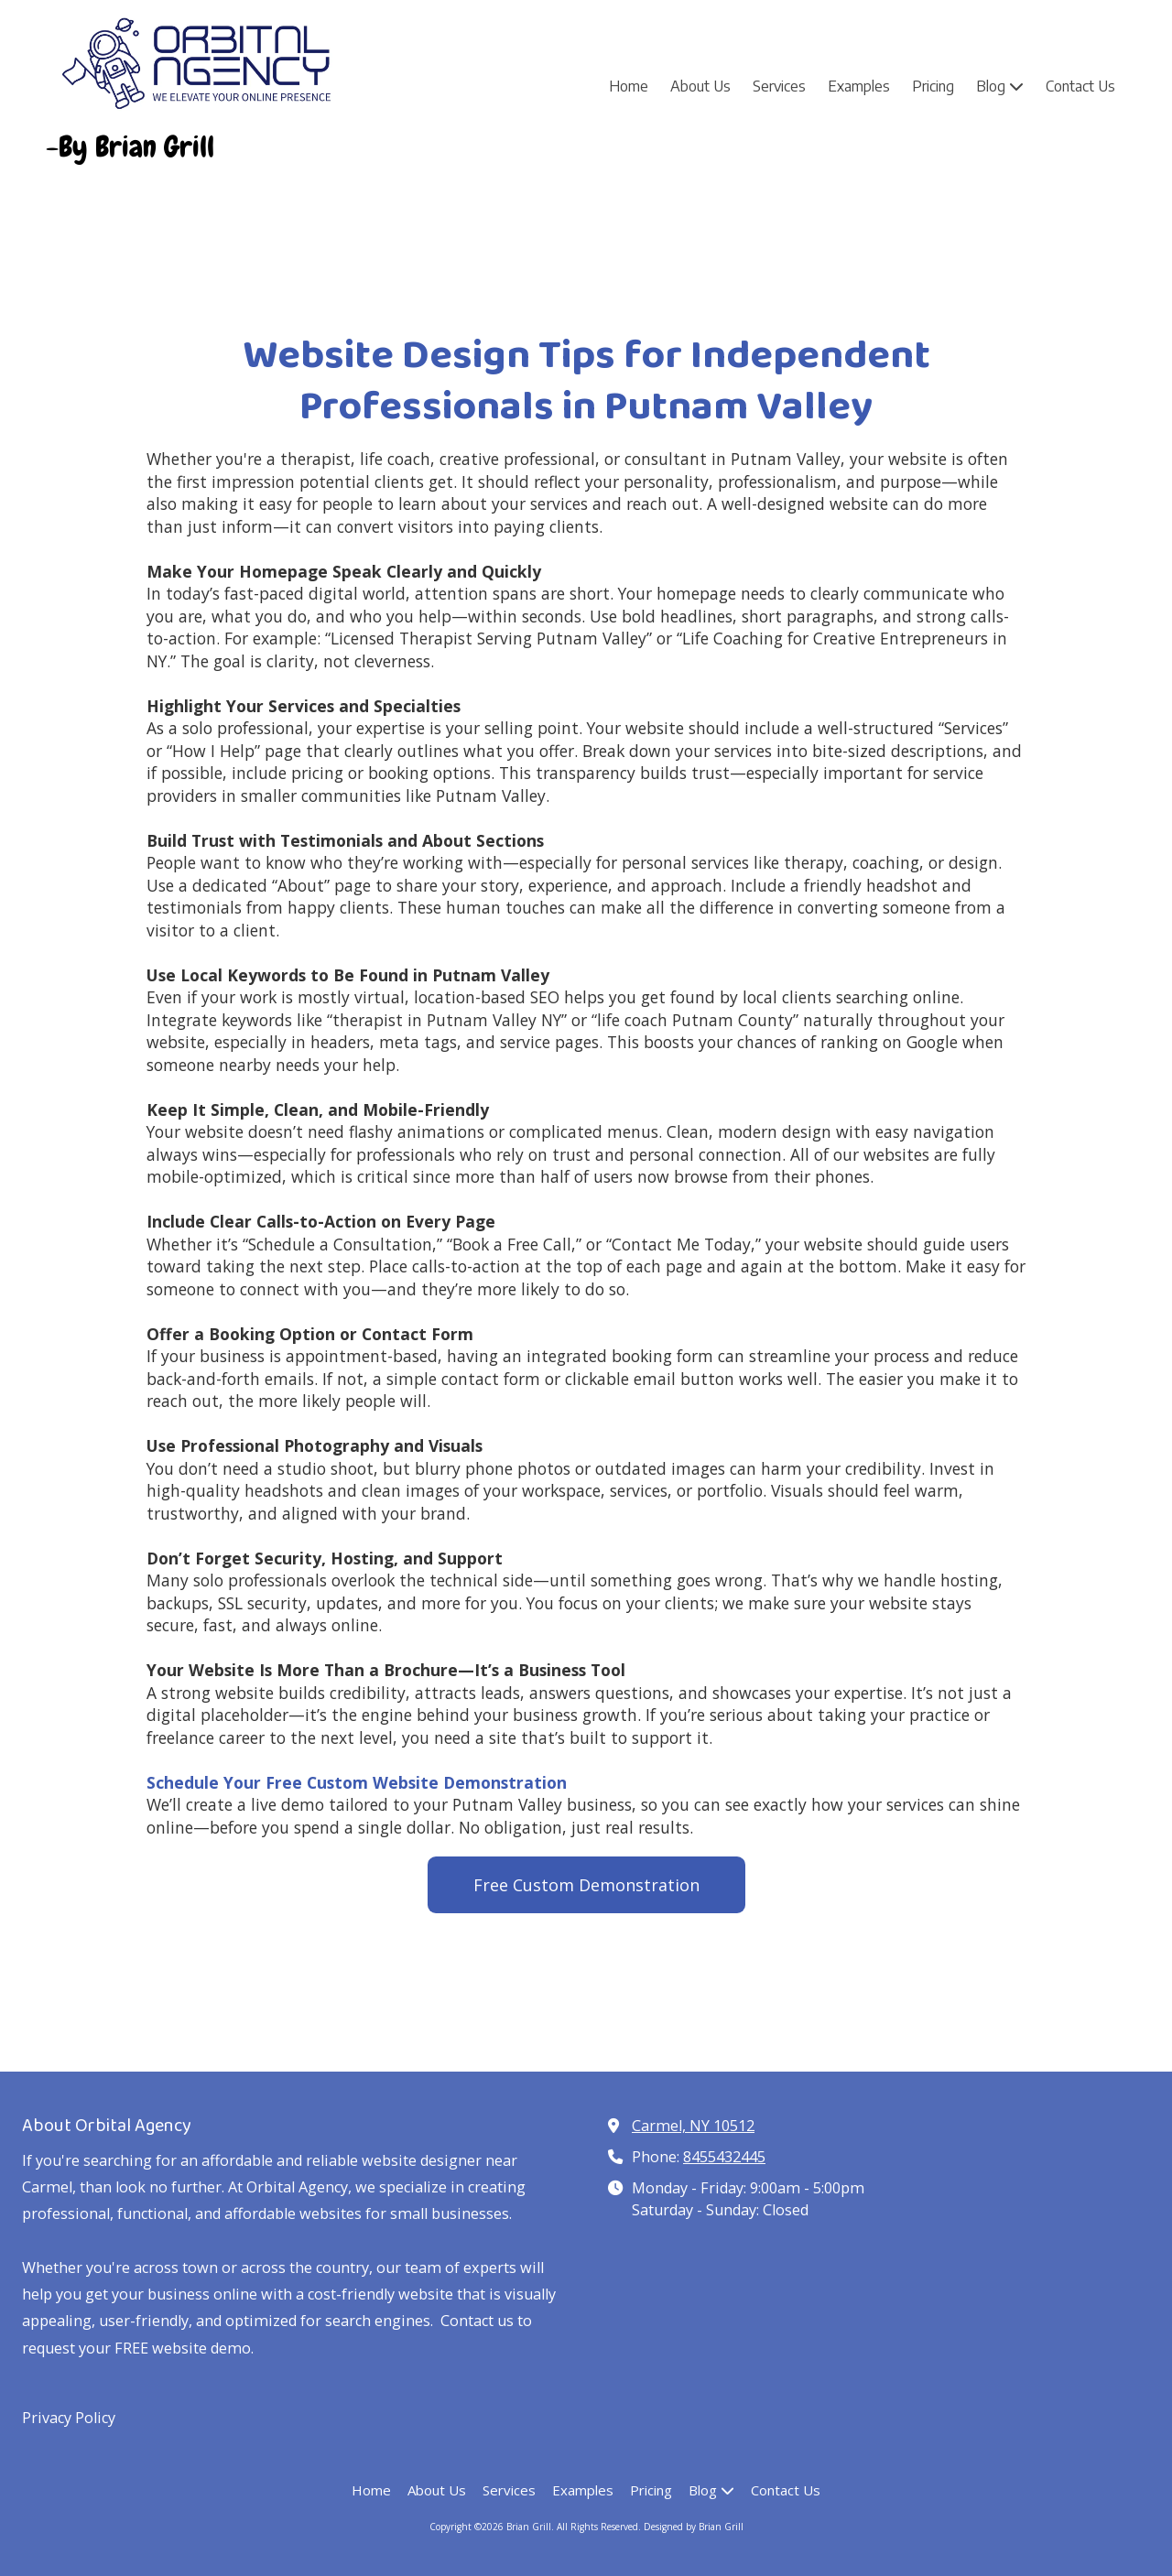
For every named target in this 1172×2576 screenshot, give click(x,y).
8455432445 (724, 2157)
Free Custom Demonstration (586, 1885)
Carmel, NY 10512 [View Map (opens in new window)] (693, 2126)
